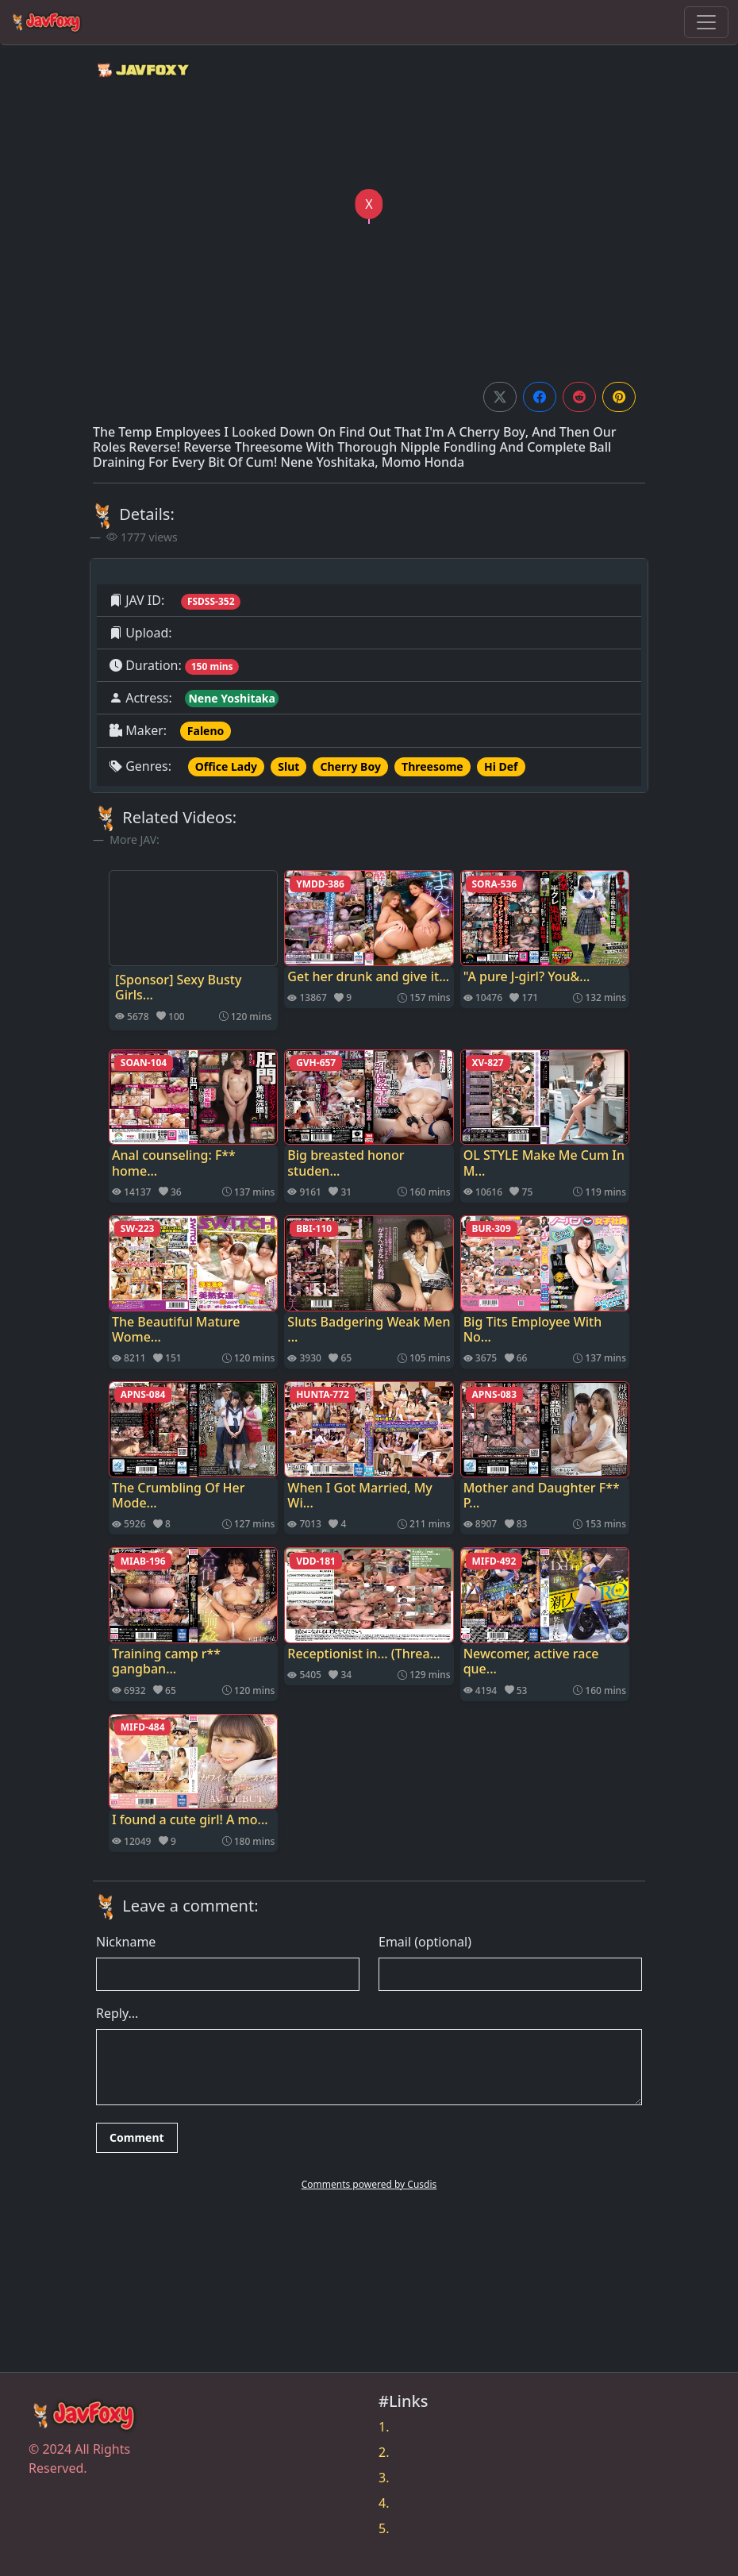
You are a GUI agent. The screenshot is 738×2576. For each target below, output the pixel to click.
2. (384, 2452)
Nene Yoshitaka (231, 698)
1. (384, 2426)
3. (384, 2477)
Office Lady (226, 766)
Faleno (205, 730)
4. (384, 2503)
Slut (288, 766)
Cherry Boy (351, 766)
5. (384, 2528)
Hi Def (501, 766)
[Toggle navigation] (706, 22)
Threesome (432, 766)
